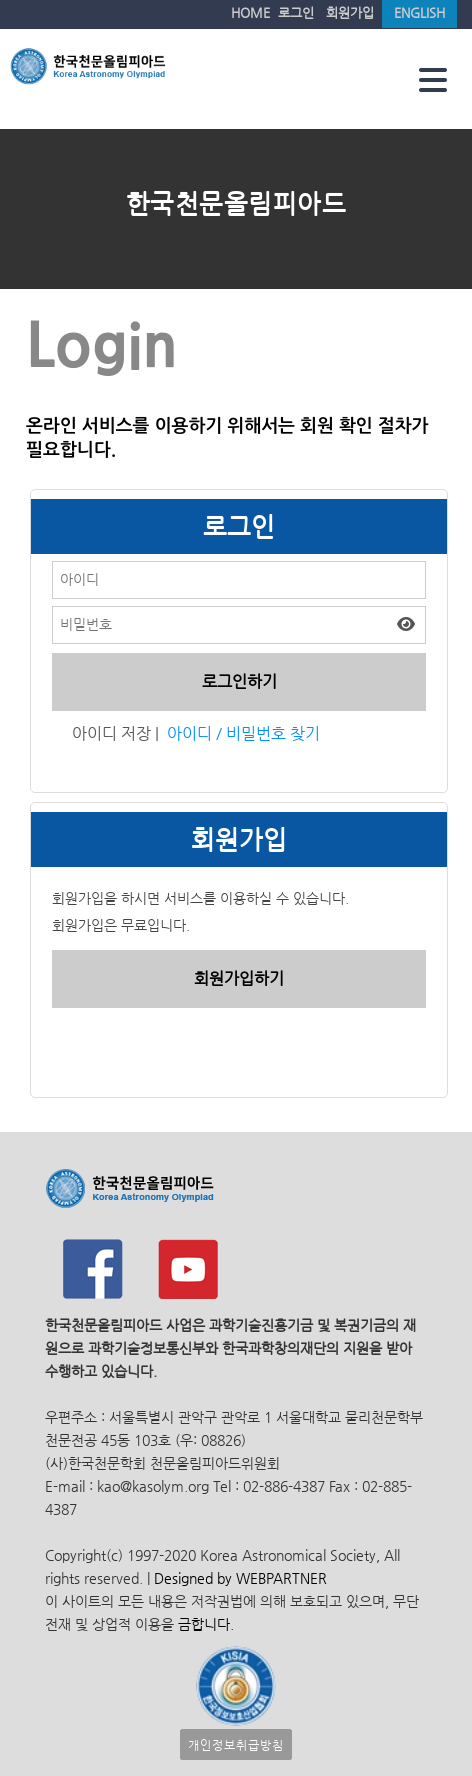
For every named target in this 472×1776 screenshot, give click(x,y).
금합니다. (206, 1624)
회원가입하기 (239, 978)
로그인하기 (239, 681)
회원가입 (350, 12)
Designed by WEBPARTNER (238, 1578)
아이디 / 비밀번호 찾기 (243, 733)
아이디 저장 (111, 733)
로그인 (296, 12)
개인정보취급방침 (236, 1744)
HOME (250, 12)
